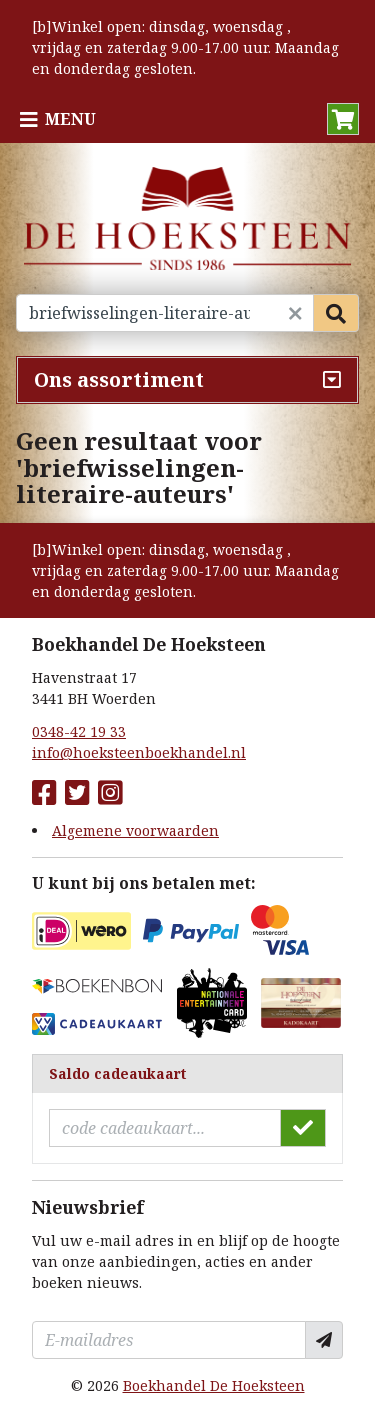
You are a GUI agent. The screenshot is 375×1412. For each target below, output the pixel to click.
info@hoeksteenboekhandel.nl (139, 752)
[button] (343, 119)
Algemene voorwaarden (135, 830)
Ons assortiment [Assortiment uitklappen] (119, 379)
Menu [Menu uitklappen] (70, 119)
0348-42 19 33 (79, 731)
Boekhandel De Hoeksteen (214, 1385)
